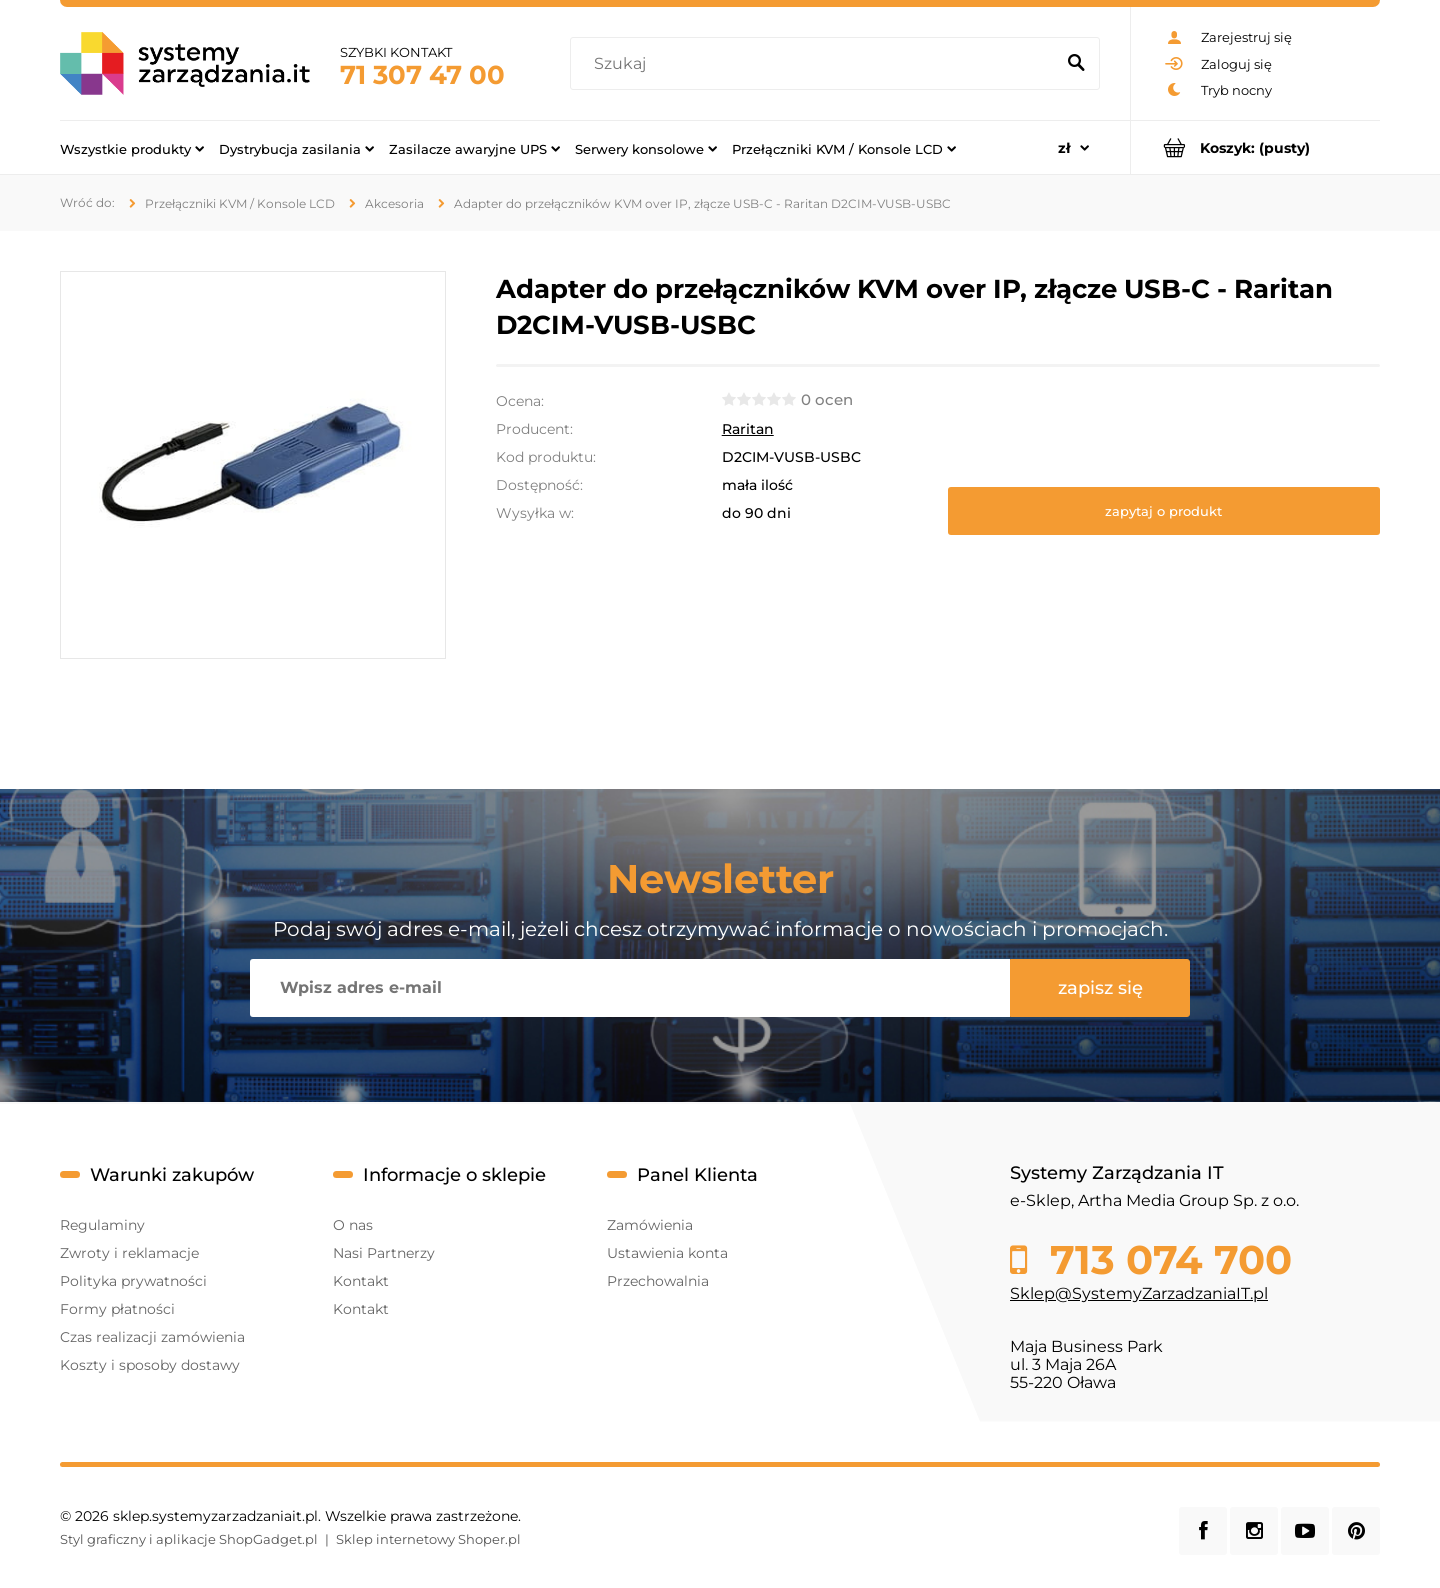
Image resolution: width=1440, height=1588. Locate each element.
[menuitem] (132, 148)
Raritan (748, 429)
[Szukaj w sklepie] (816, 64)
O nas (353, 1225)
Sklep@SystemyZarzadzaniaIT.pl (1139, 1293)
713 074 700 (1165, 1260)
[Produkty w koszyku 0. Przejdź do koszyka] (1255, 147)
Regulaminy (102, 1225)
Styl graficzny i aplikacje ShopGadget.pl (189, 1539)
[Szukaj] (1076, 64)
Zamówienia (650, 1225)
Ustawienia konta (667, 1253)
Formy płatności (117, 1309)
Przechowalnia (658, 1281)
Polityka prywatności (133, 1281)
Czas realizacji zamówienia (152, 1337)
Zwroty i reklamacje (129, 1253)
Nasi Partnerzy (384, 1253)
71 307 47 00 (422, 75)
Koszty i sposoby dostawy (150, 1365)
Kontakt (361, 1281)
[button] (1164, 511)
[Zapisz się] (1100, 988)
